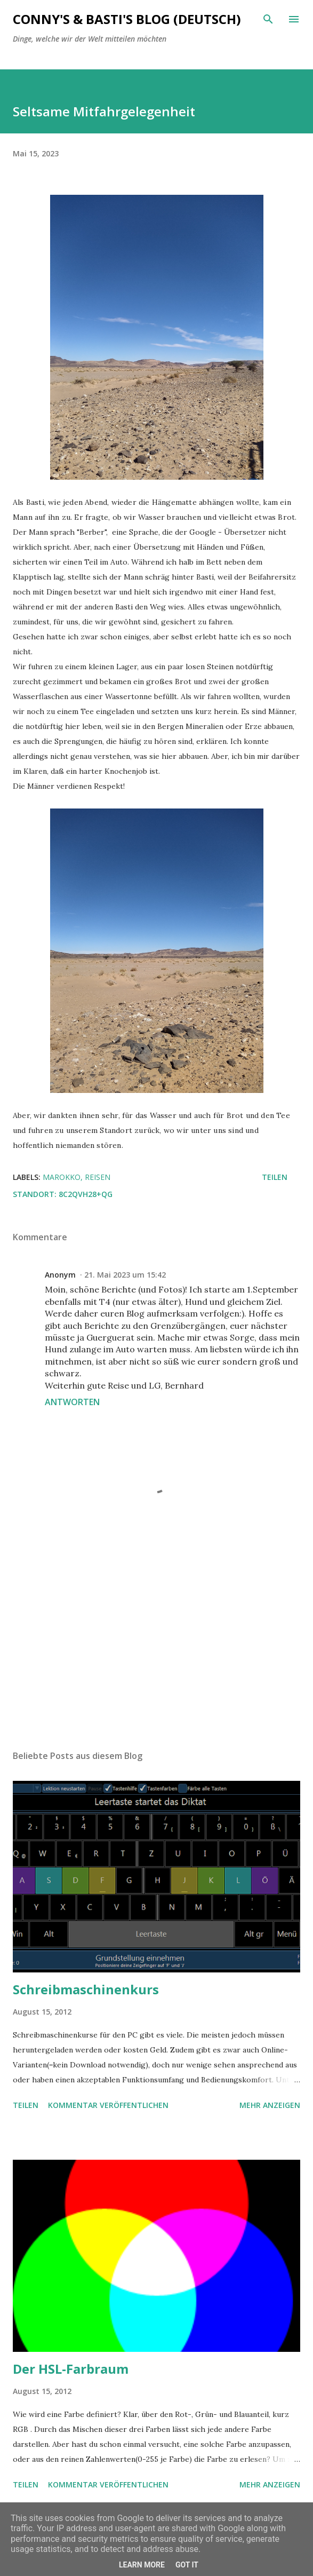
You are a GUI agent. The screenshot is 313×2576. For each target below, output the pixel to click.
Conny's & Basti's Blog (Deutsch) (127, 19)
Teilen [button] (274, 1177)
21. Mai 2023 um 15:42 (125, 1275)
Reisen (97, 1177)
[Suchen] (268, 19)
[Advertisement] (156, 1641)
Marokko (62, 1177)
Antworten (72, 1402)
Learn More (142, 2565)
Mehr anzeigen (269, 2105)
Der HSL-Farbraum (71, 2368)
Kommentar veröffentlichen (108, 2105)
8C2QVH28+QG (86, 1194)
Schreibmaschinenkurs (86, 1989)
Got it (186, 2565)
